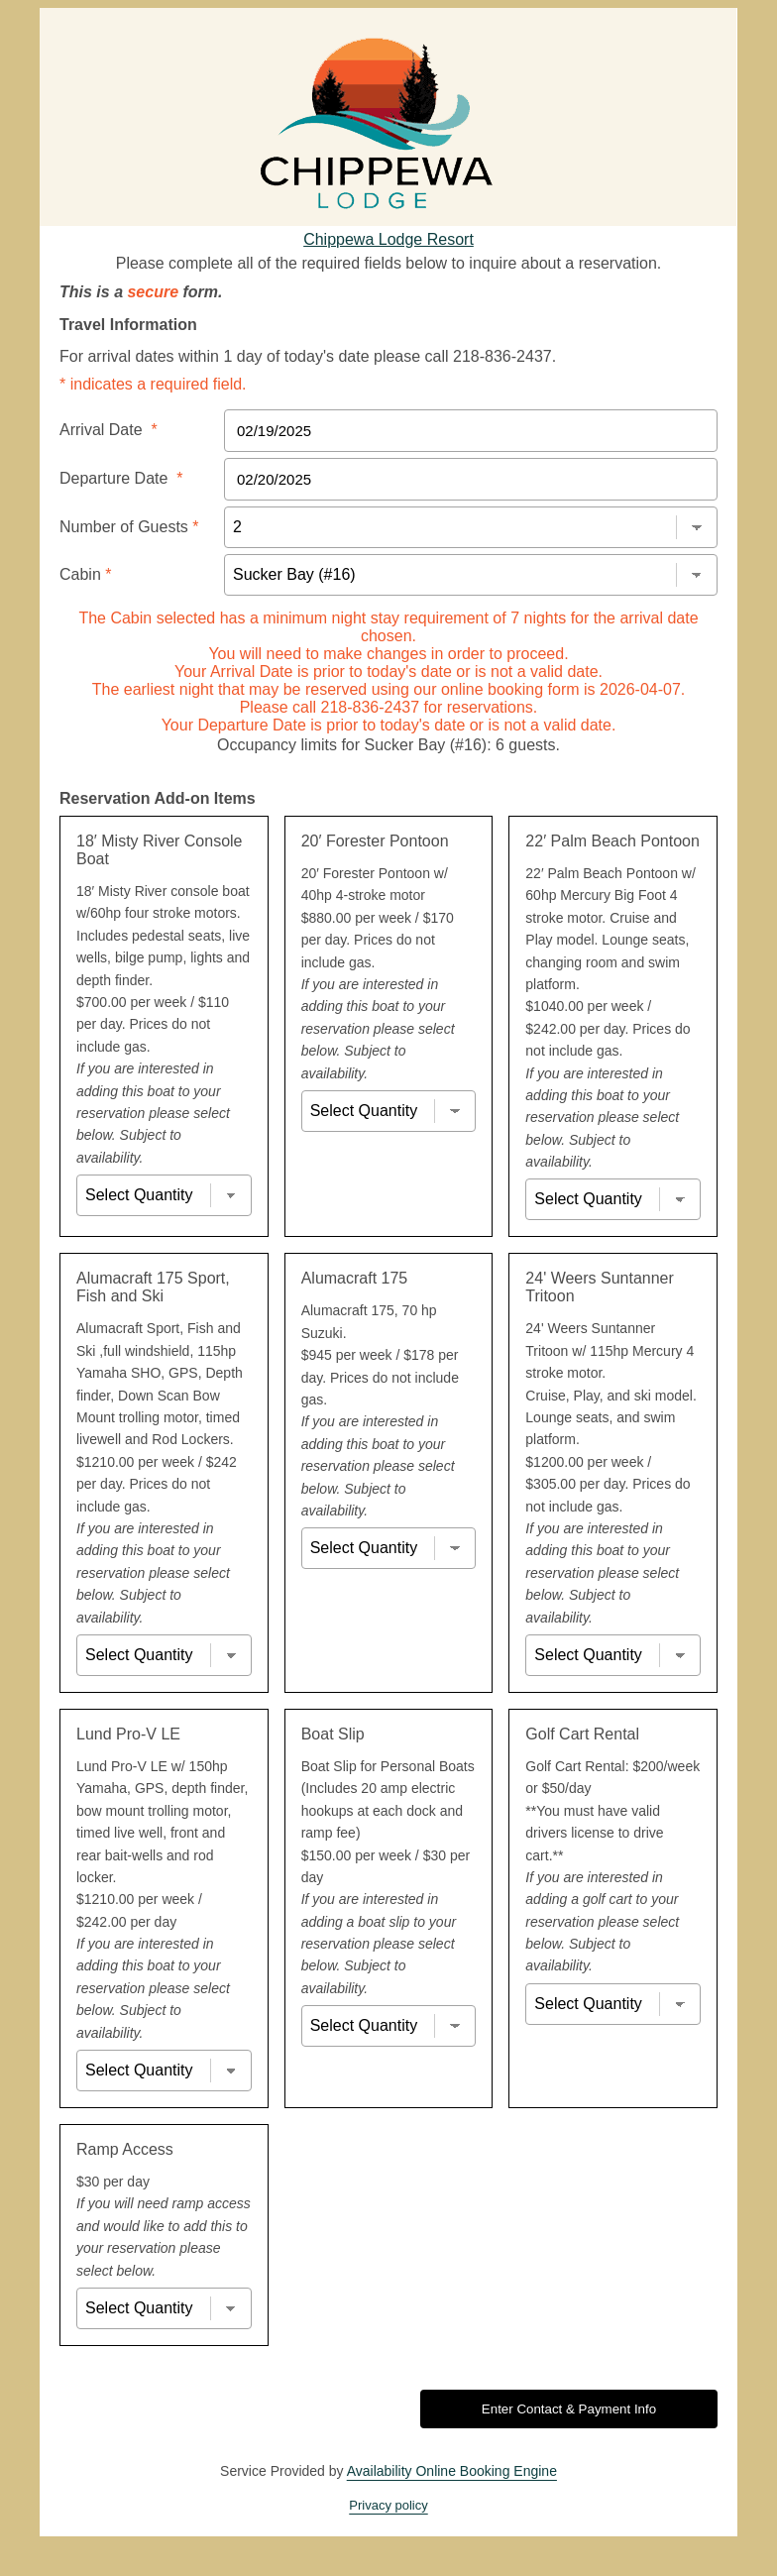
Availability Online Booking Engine (452, 2471)
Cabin (85, 574)
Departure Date (121, 478)
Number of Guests (129, 526)
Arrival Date (108, 429)
